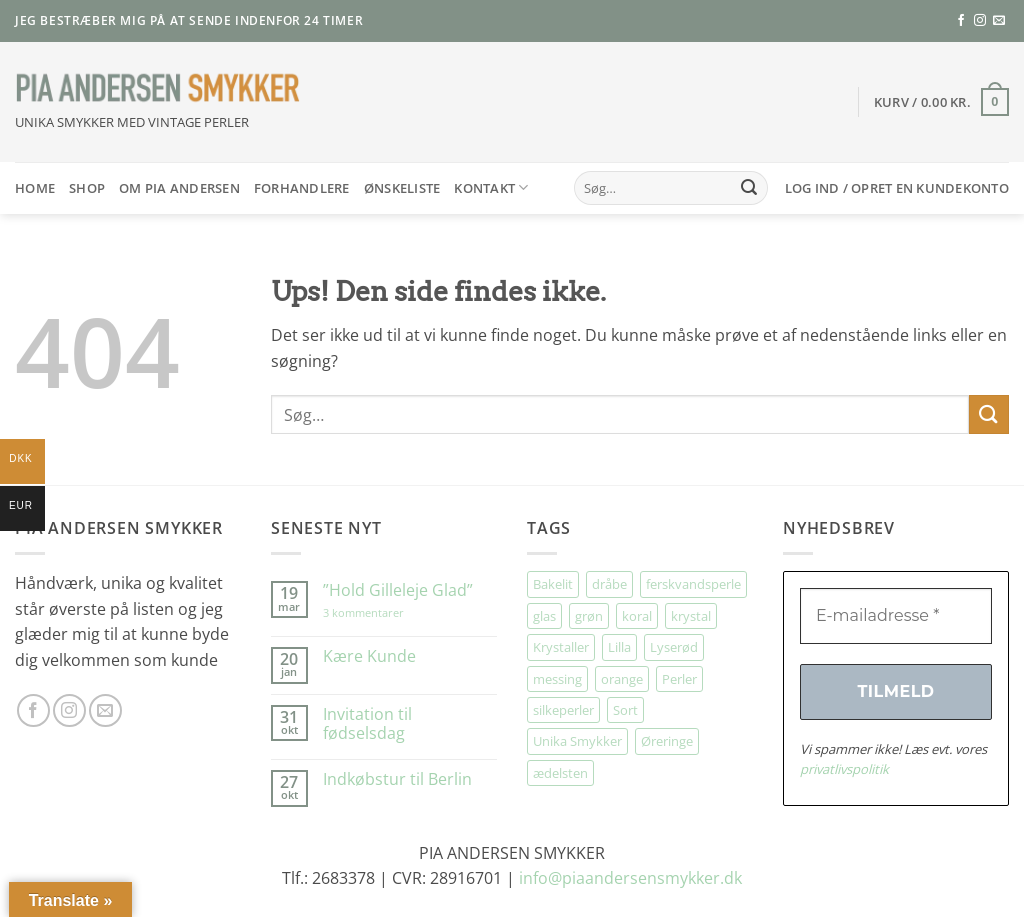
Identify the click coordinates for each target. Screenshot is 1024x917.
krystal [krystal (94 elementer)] (691, 616)
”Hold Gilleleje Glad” (398, 590)
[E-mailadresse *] (896, 616)
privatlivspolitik (844, 769)
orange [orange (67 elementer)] (622, 679)
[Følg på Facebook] (961, 21)
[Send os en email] (999, 21)
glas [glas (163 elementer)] (544, 616)
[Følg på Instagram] (980, 21)
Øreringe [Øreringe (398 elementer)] (667, 741)
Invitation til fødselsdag (367, 724)
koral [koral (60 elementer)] (637, 616)
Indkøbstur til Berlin (397, 779)
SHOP (87, 188)
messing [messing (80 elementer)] (557, 679)
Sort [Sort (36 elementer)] (625, 710)
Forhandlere (302, 188)
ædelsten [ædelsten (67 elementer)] (560, 773)
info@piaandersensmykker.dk (630, 878)
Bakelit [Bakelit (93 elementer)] (553, 584)
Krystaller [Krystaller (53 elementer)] (561, 647)
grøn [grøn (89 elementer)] (589, 616)
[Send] (749, 188)
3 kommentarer (383, 612)
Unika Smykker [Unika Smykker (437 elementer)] (577, 741)
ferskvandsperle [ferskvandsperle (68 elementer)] (693, 584)
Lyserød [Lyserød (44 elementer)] (674, 647)
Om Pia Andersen (179, 188)
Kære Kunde (369, 656)
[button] (941, 102)
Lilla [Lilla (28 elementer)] (619, 647)
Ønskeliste (402, 188)
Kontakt (491, 187)
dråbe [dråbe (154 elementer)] (609, 584)
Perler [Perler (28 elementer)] (679, 679)
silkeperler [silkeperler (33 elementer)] (563, 710)
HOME (35, 188)
